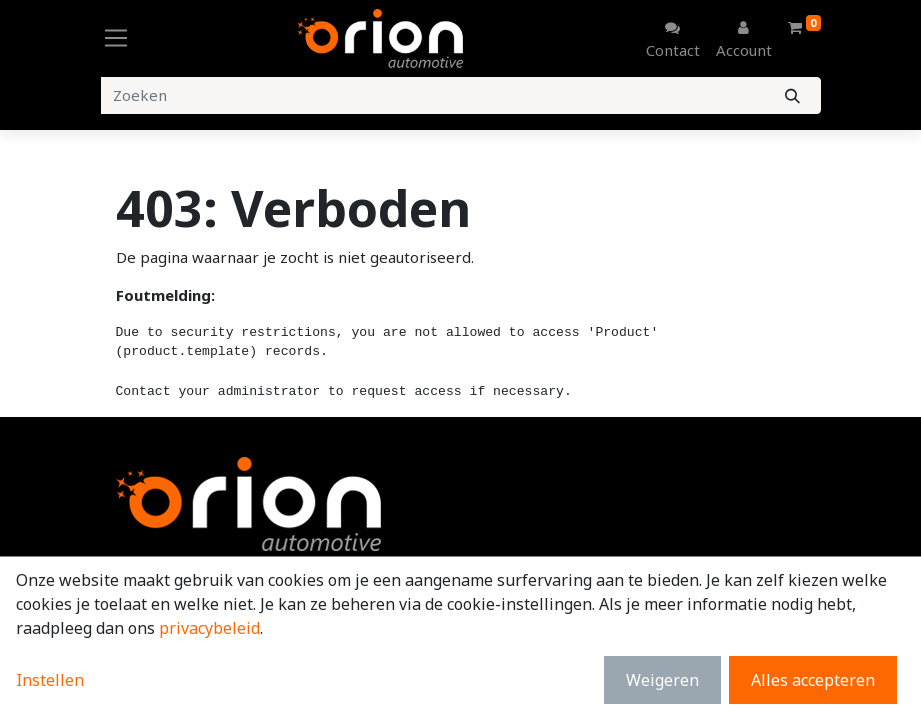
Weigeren (662, 680)
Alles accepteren (813, 680)
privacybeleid (209, 628)
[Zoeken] (792, 95)
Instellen (50, 680)
